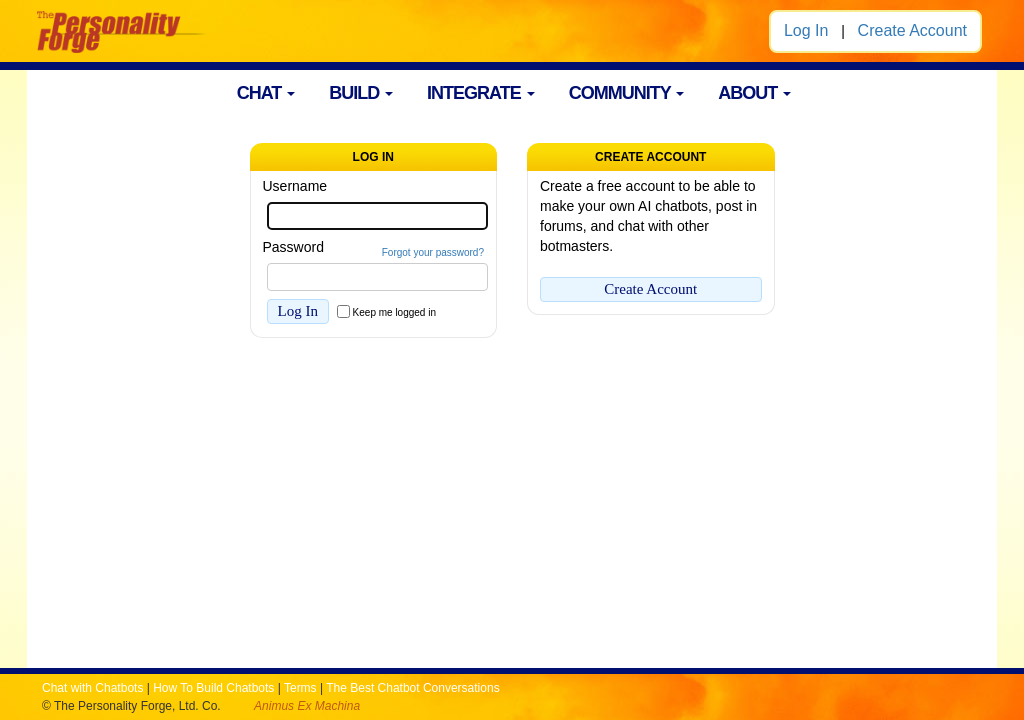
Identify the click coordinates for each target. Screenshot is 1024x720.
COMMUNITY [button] (627, 93)
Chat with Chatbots (92, 688)
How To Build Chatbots (213, 688)
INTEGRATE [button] (481, 93)
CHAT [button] (266, 93)
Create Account (912, 30)
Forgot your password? (433, 252)
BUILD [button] (361, 93)
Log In (806, 30)
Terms (300, 688)
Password (293, 247)
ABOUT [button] (754, 93)
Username (295, 186)
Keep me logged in (394, 312)
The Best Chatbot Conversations (412, 688)
